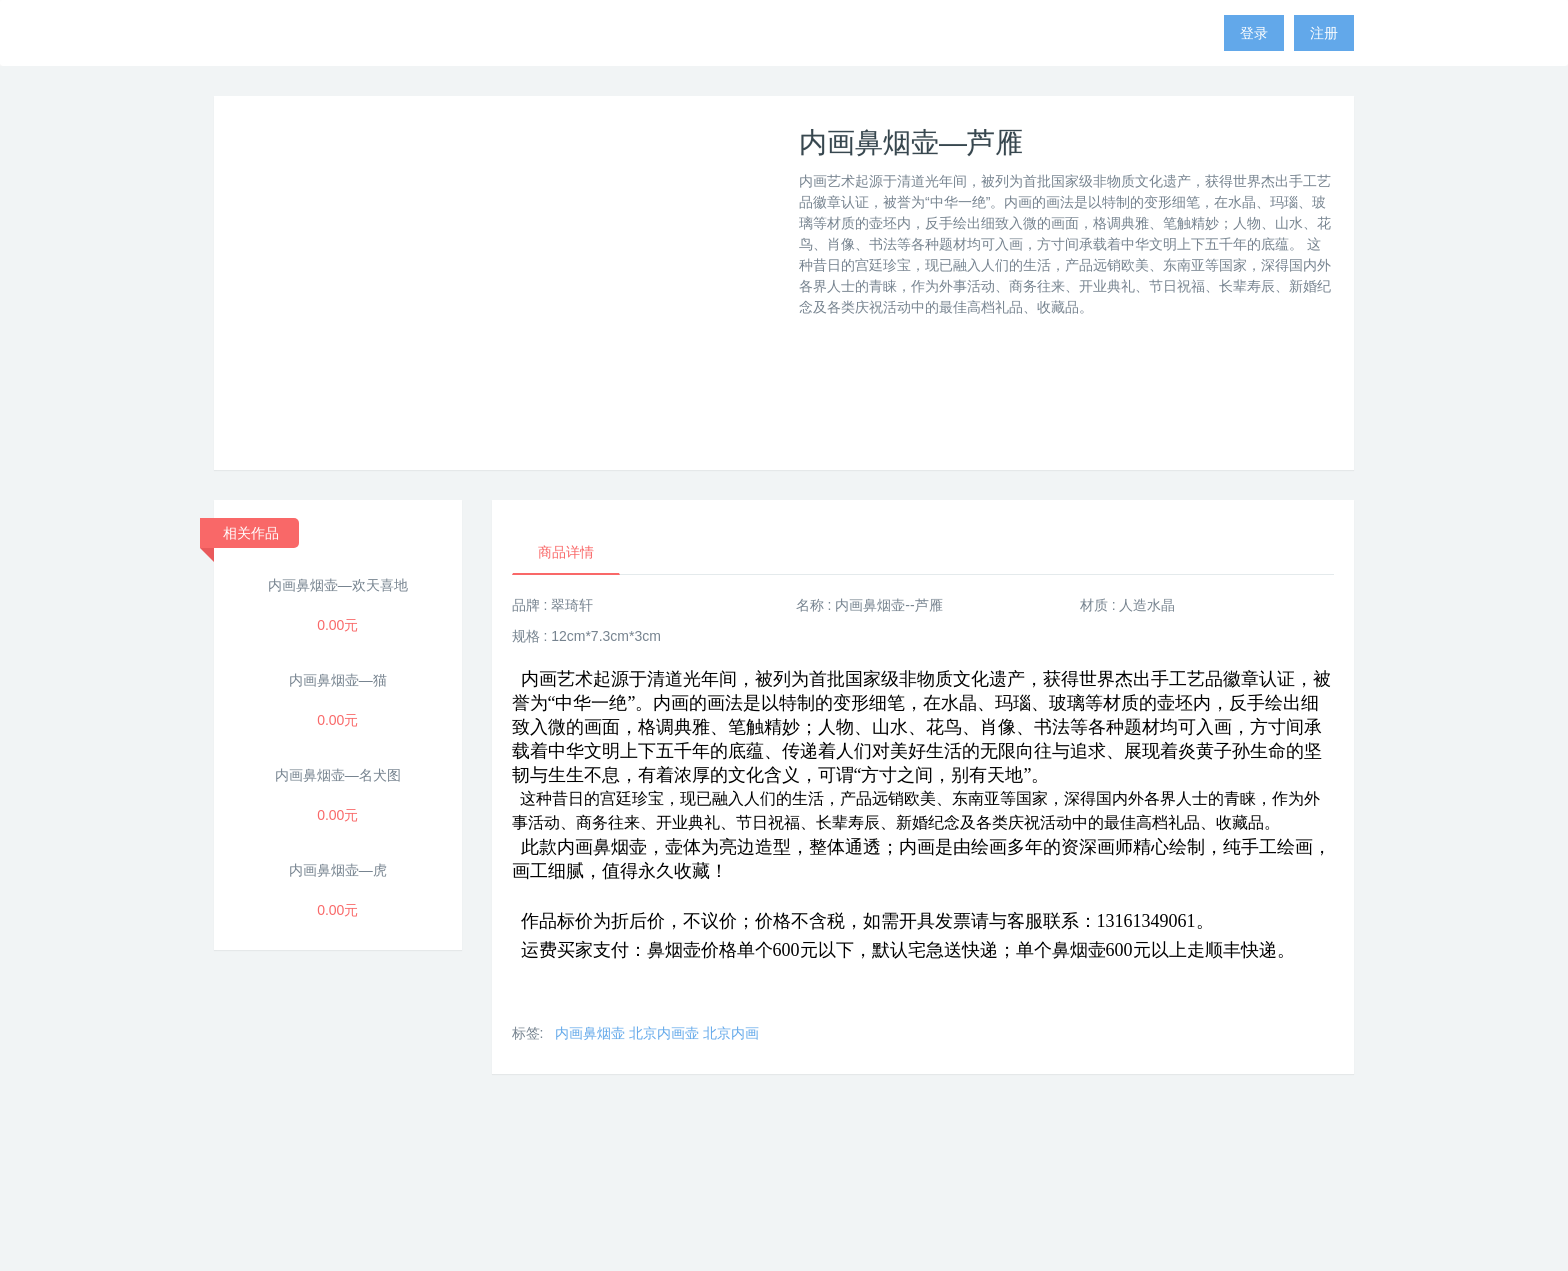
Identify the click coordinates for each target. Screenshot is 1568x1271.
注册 (1324, 33)
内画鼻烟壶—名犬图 (338, 775)
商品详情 (566, 552)
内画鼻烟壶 (590, 1033)
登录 (1254, 33)
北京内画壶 (664, 1033)
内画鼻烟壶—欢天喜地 (338, 585)
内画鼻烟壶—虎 (338, 870)
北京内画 (731, 1033)
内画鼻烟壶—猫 (338, 680)
